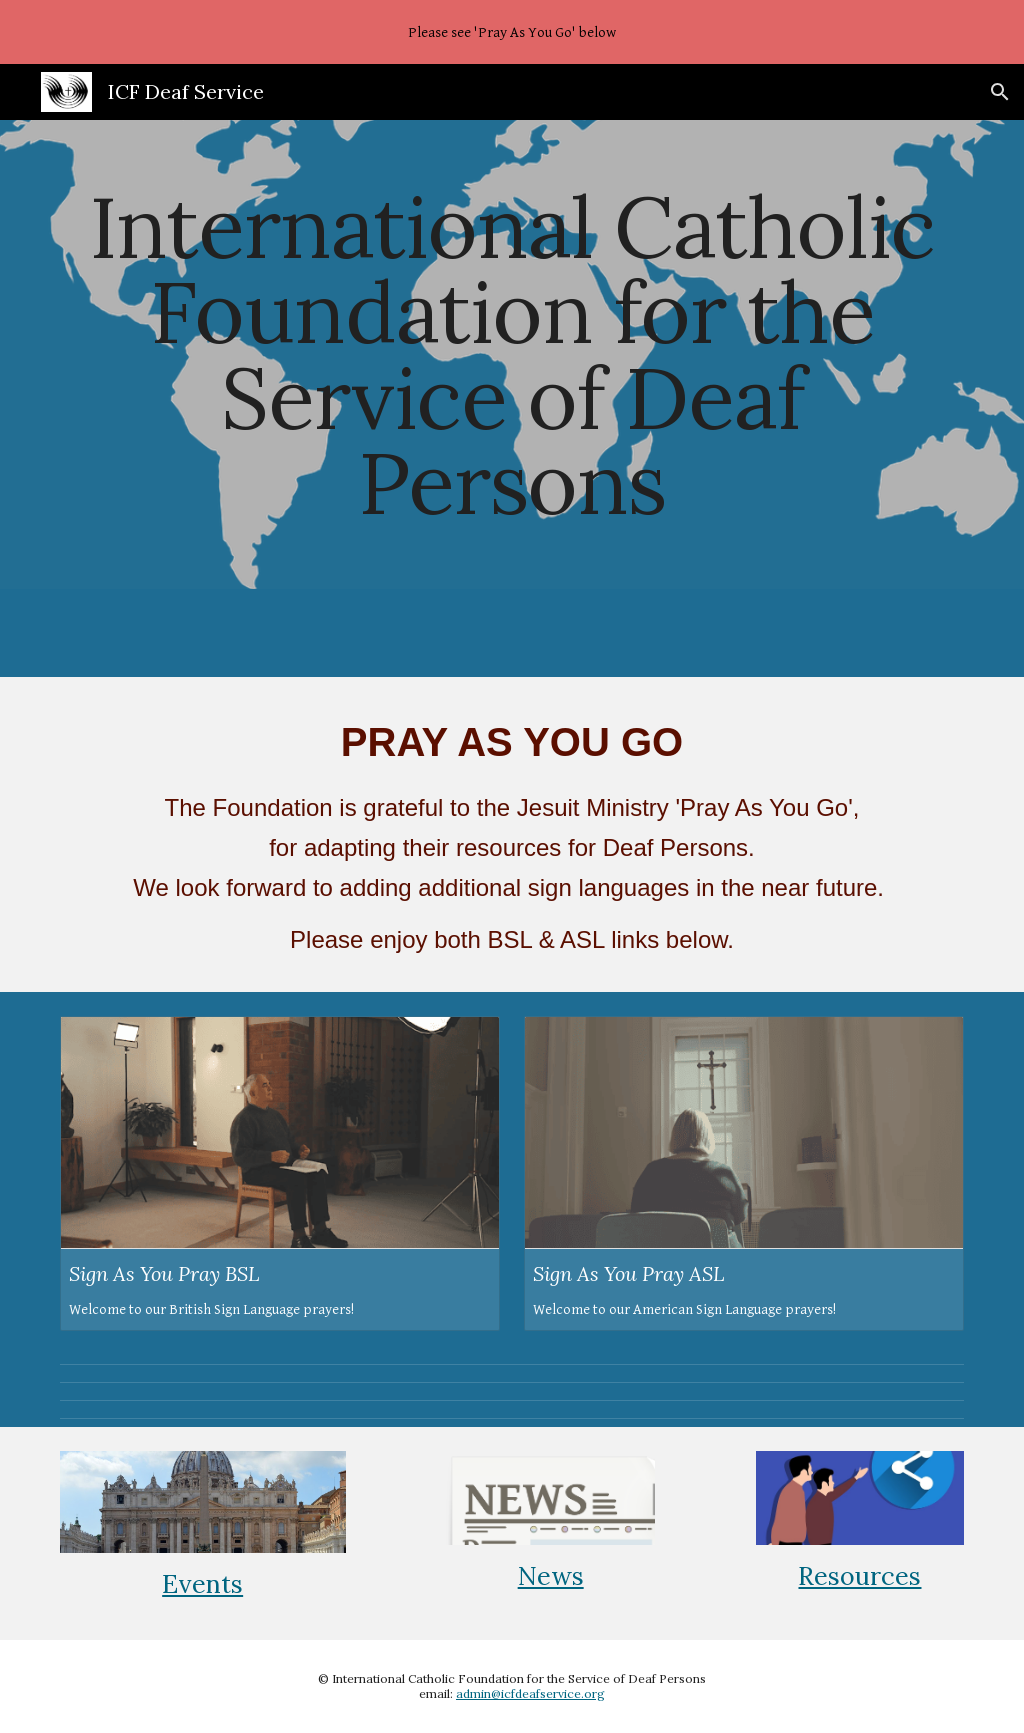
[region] (512, 32)
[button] (1000, 92)
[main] (512, 354)
